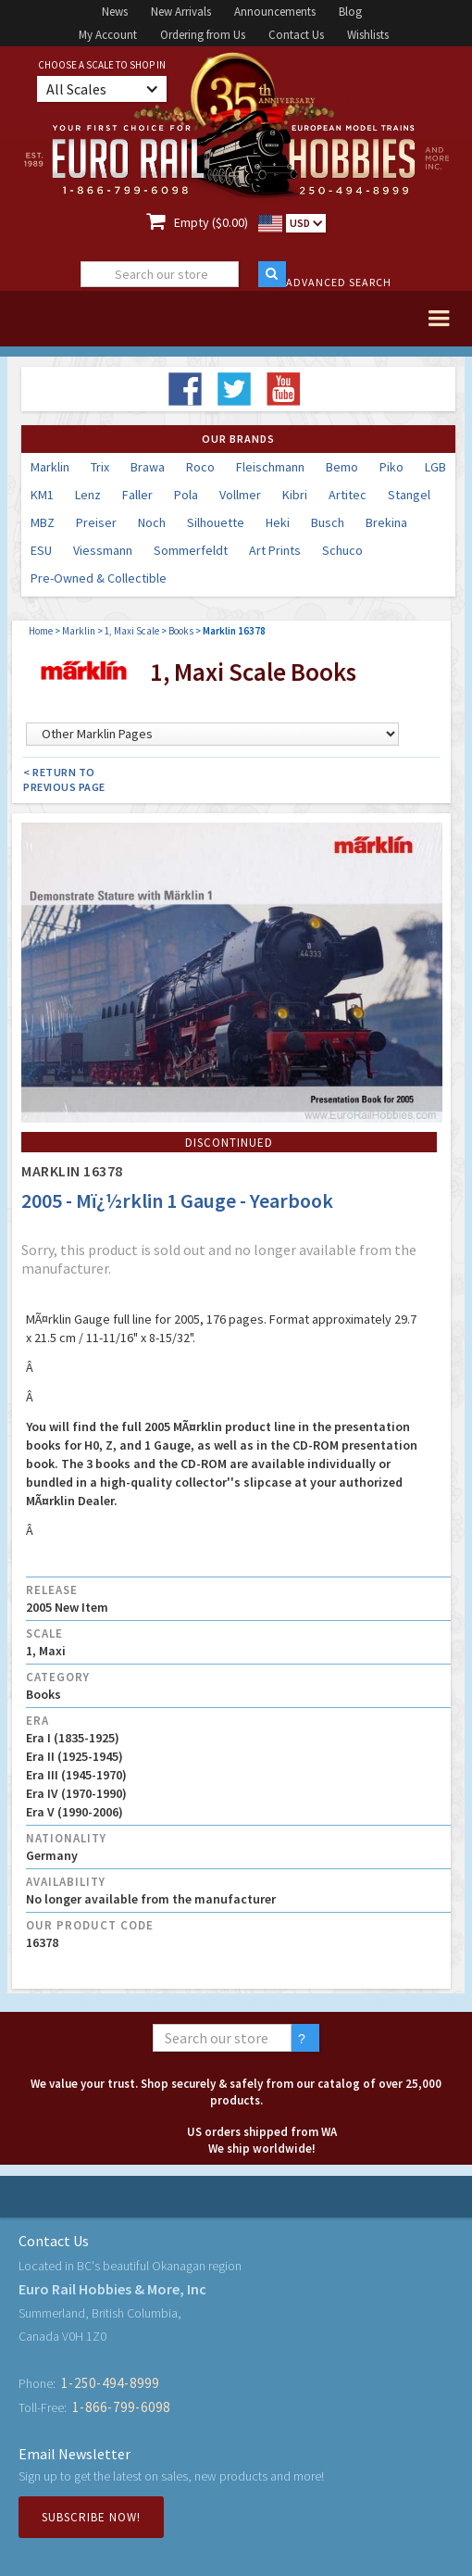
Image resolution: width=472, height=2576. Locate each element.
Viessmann (102, 550)
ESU (41, 550)
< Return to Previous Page (64, 779)
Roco (200, 467)
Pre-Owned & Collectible (99, 578)
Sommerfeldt (191, 550)
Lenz (88, 494)
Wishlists (368, 35)
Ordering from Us (202, 35)
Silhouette (215, 522)
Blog (350, 11)
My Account (108, 35)
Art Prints (275, 550)
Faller (137, 494)
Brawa (147, 467)
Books (180, 630)
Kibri (294, 494)
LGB (435, 467)
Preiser (96, 522)
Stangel (409, 494)
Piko (391, 467)
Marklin (50, 467)
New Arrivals (181, 11)
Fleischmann (270, 467)
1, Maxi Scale (132, 630)
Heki (278, 522)
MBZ (43, 522)
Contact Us (296, 35)
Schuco (342, 550)
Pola (186, 494)
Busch (327, 522)
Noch (152, 522)
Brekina (386, 522)
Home (41, 630)
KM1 (42, 494)
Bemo (342, 467)
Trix (100, 467)
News (115, 11)
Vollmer (240, 494)
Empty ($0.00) (211, 222)
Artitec (347, 494)
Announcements (275, 11)
